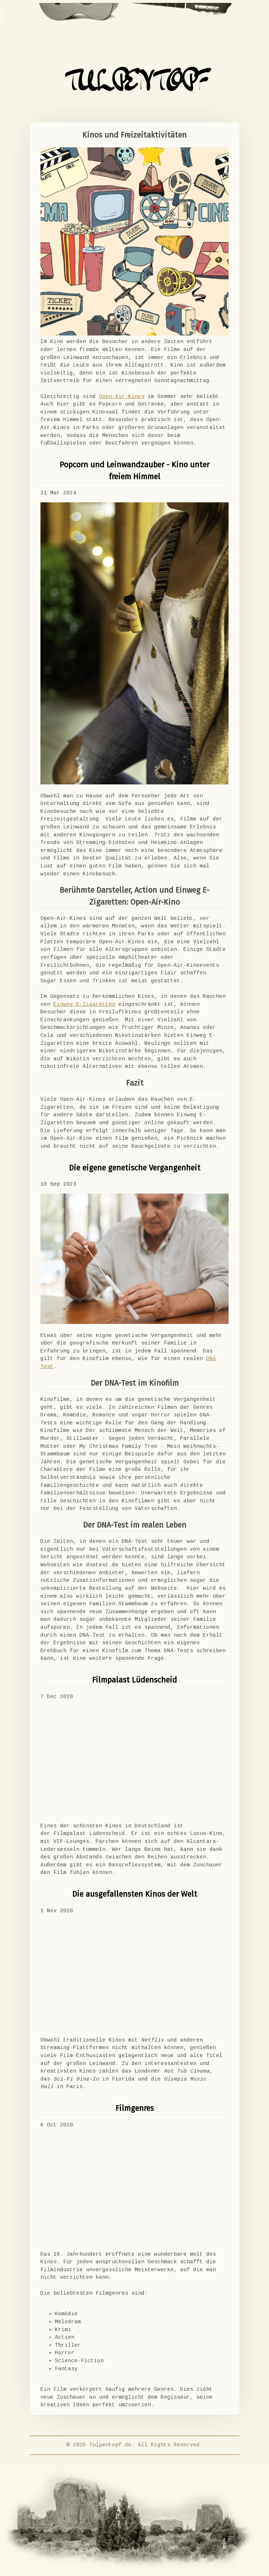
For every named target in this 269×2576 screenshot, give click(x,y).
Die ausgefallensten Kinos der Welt (134, 1894)
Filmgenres (135, 2108)
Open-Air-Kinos (121, 396)
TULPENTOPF (134, 82)
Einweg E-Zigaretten (84, 1004)
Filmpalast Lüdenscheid (134, 1680)
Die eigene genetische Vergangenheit (134, 1168)
